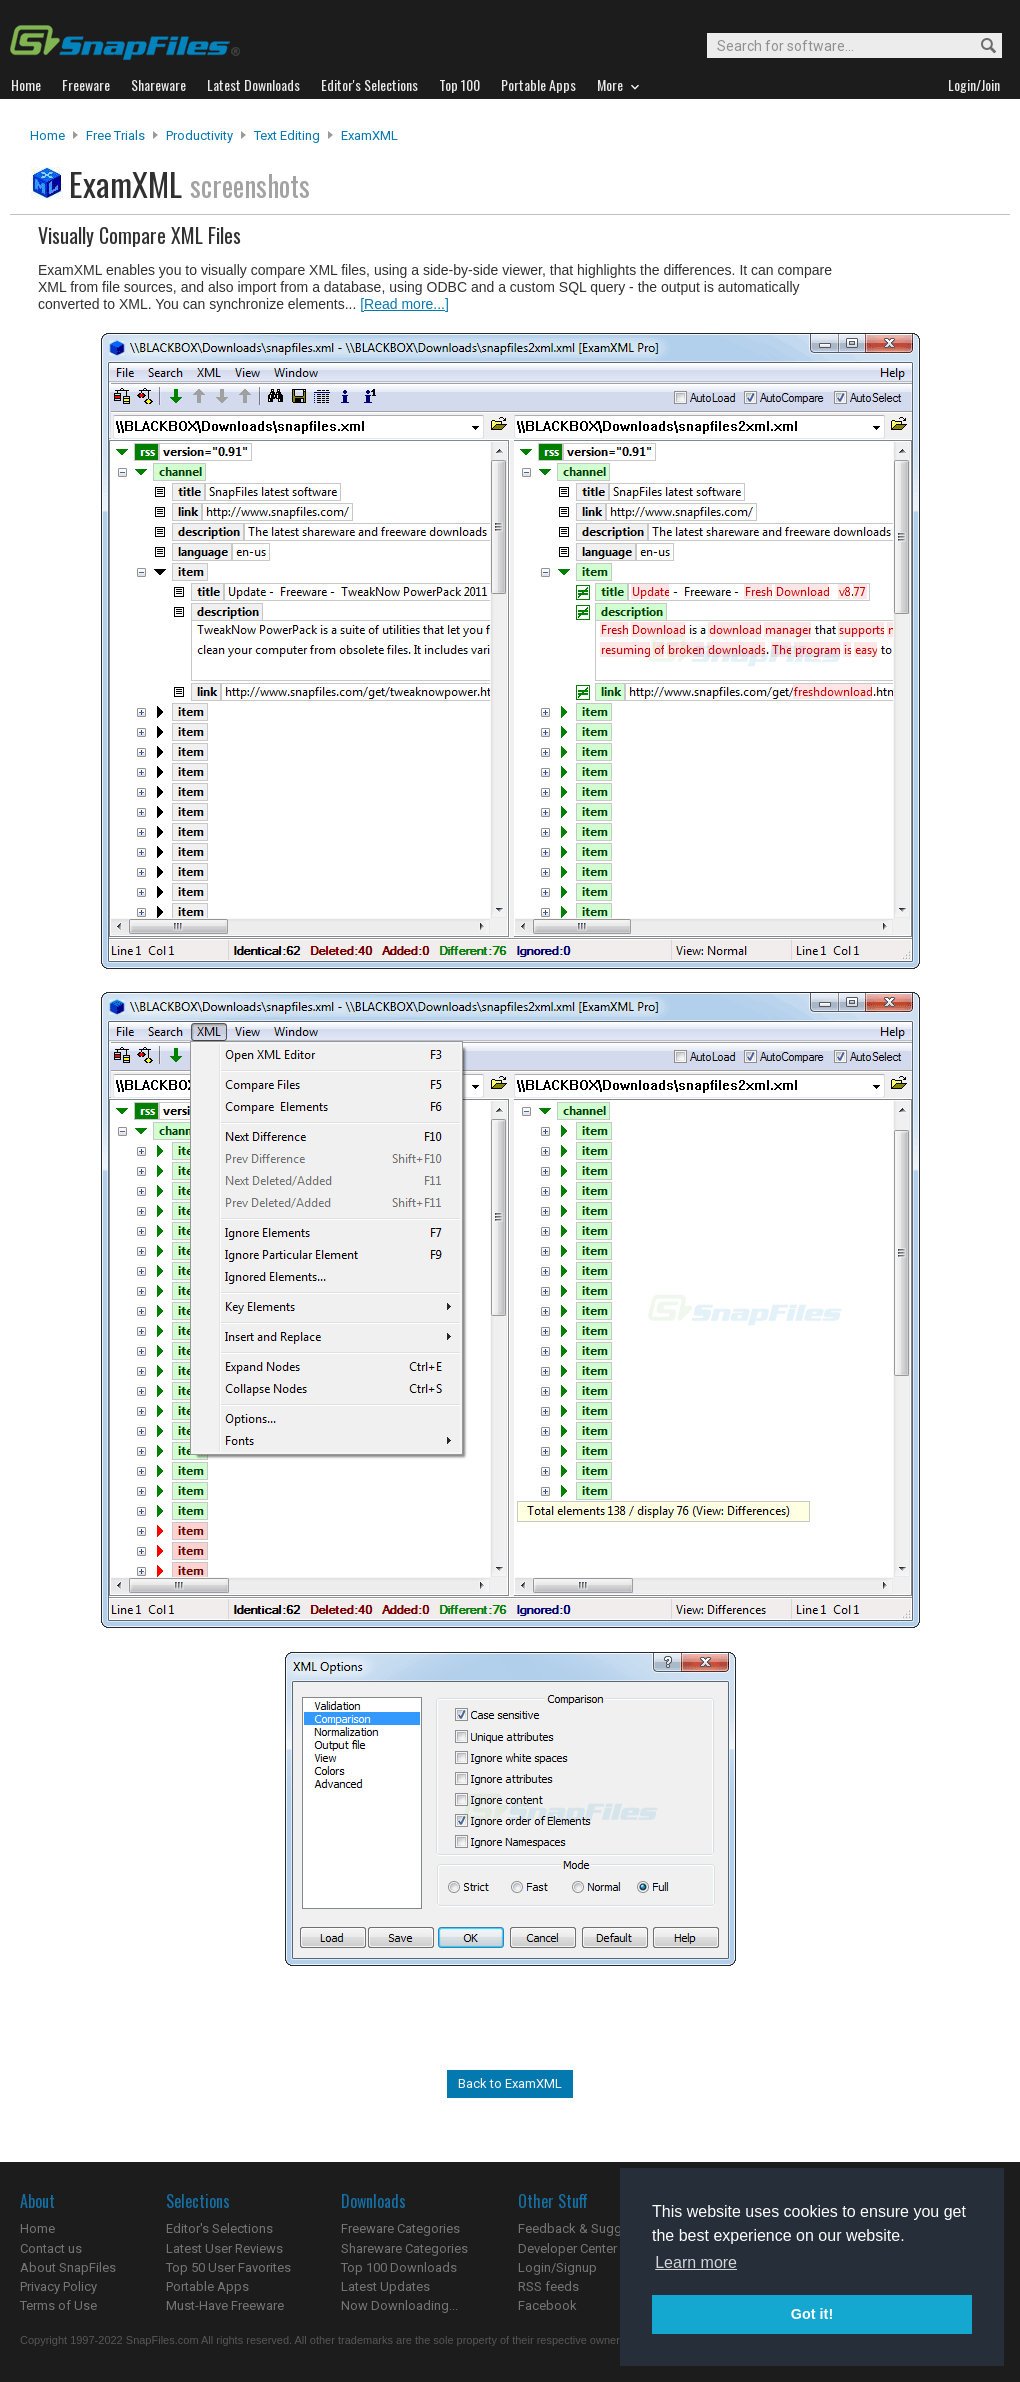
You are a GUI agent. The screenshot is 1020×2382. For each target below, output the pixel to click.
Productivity (199, 135)
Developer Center (567, 2248)
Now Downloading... (399, 2305)
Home (47, 135)
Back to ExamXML (510, 2083)
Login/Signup (557, 2267)
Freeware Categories (400, 2228)
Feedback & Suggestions (591, 2228)
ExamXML (369, 135)
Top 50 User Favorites (228, 2267)
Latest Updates (385, 2286)
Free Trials (115, 135)
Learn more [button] (696, 2262)
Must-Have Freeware (225, 2305)
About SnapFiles (68, 2267)
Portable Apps (207, 2286)
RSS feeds (548, 2286)
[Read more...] (404, 304)
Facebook (547, 2305)
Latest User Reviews (224, 2248)
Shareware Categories (404, 2248)
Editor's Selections (219, 2228)
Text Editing (287, 135)
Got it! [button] (812, 2314)
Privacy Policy (58, 2286)
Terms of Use (58, 2305)
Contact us (51, 2248)
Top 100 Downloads (399, 2267)
